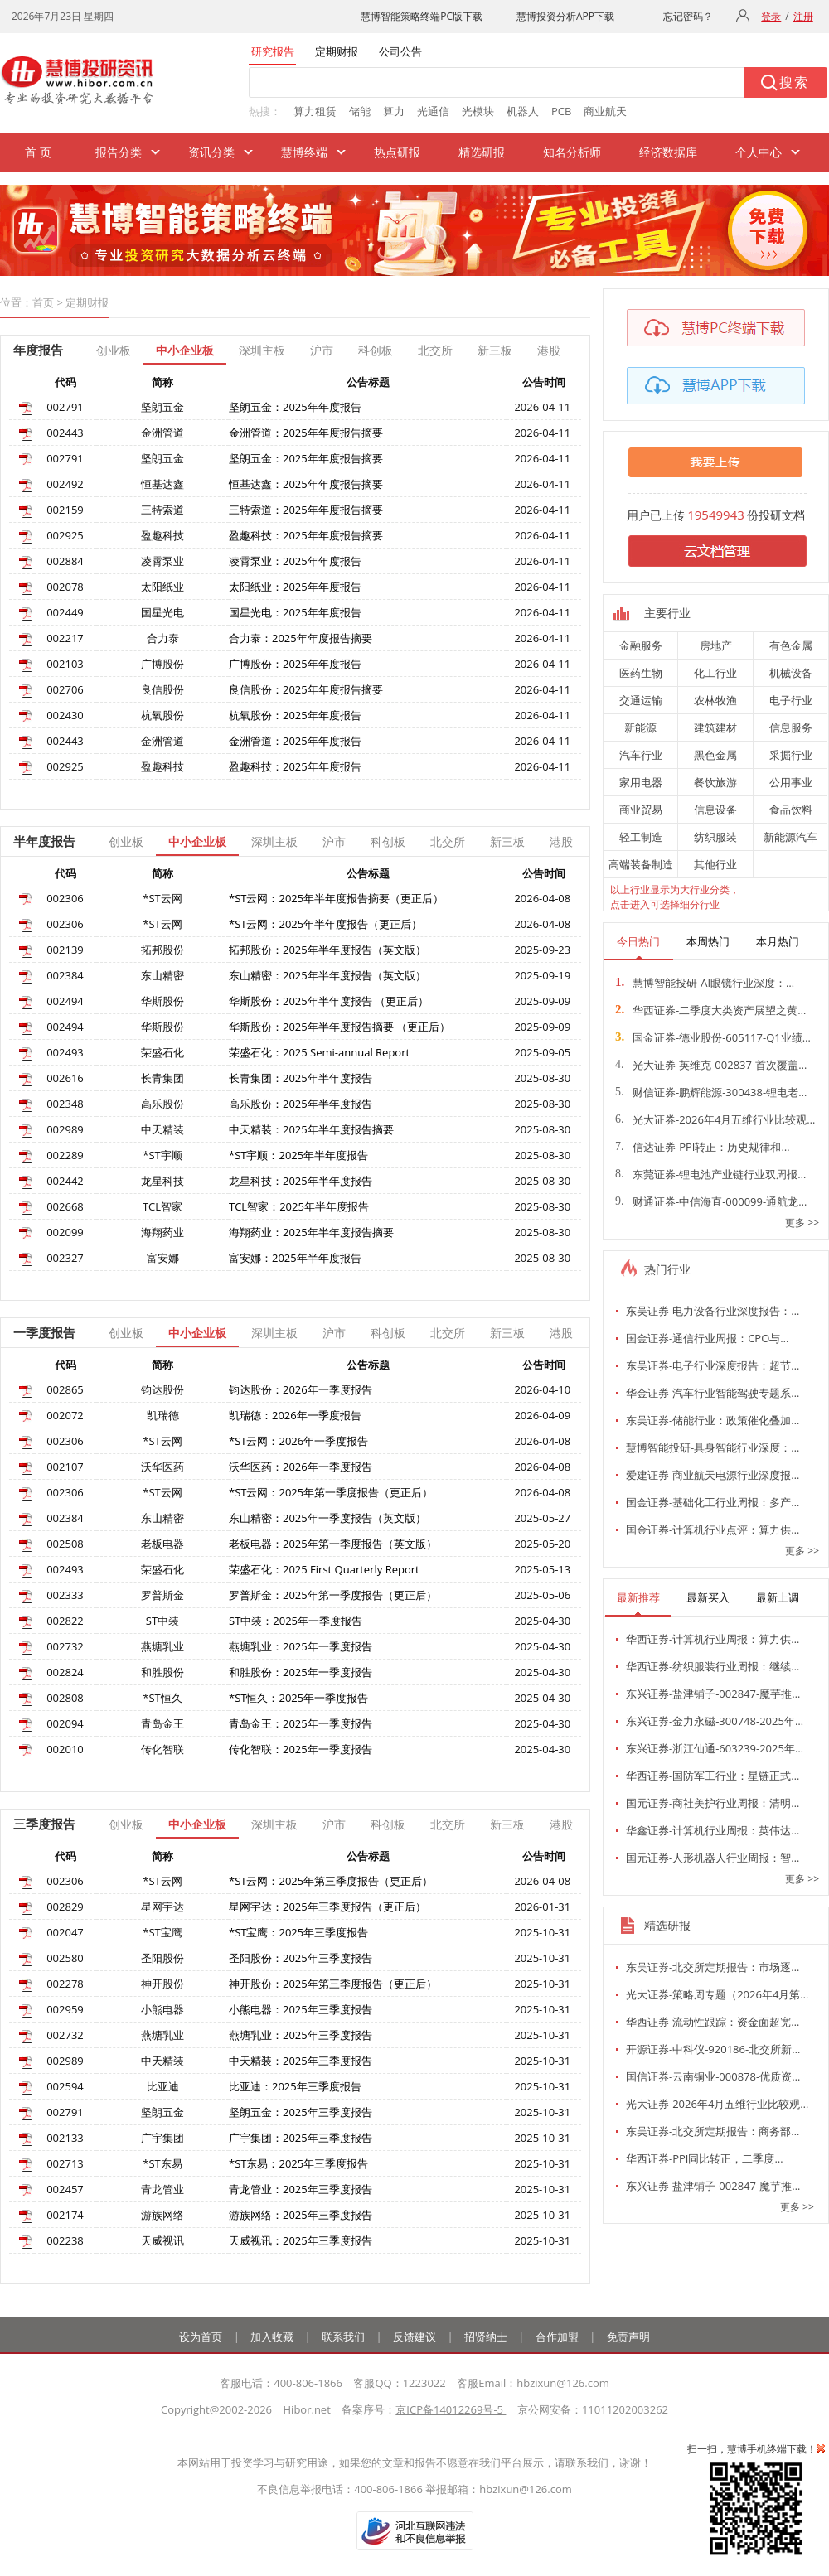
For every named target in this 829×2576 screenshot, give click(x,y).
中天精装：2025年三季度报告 (300, 2060)
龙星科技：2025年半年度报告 (300, 1180)
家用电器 (640, 782)
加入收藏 (271, 2336)
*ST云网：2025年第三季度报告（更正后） (331, 1880)
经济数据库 (668, 152)
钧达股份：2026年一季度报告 (300, 1389)
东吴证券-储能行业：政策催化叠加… (712, 1420)
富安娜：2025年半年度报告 (295, 1257)
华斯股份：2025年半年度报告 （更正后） (329, 1000)
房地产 (716, 645)
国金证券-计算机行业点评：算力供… (712, 1529)
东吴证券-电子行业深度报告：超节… (712, 1365)
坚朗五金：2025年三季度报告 (300, 2112)
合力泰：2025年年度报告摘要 (300, 638)
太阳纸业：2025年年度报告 (295, 586)
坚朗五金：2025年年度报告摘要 (306, 458)
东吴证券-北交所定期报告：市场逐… (712, 1967)
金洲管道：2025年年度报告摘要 (306, 432)
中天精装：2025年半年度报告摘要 (311, 1129)
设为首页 (200, 2336)
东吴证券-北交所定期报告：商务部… (712, 2131)
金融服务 (640, 645)
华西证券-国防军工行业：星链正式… (712, 1775)
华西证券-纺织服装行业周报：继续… (712, 1666)
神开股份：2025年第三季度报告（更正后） (333, 1983)
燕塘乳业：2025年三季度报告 (300, 2034)
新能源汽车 (790, 836)
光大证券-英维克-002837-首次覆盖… (711, 1064)
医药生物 (640, 672)
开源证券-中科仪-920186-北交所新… (713, 2049)
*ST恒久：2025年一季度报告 (298, 1697)
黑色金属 (715, 754)
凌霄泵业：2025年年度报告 (295, 560)
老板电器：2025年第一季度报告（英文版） (333, 1543)
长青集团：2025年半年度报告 (300, 1078)
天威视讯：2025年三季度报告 (300, 2240)
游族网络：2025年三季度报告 (300, 2214)
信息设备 (715, 809)
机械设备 (790, 672)
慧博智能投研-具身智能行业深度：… (712, 1447)
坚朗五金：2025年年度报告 (295, 406)
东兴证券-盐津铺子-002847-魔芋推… (713, 1693)
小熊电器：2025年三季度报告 (300, 2009)
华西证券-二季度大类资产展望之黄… (710, 1010)
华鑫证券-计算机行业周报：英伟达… (712, 1830)
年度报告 (38, 349)
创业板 (113, 350)
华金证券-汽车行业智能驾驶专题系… (712, 1392)
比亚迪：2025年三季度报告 (295, 2086)
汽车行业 (640, 754)
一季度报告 (44, 1332)
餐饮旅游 (715, 782)
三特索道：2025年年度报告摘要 (306, 509)
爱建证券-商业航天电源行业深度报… (712, 1474)
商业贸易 (640, 809)
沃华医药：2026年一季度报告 (300, 1466)
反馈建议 (414, 2336)
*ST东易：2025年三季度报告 (298, 2163)
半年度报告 (44, 841)
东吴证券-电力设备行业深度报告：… (712, 1310)
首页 (43, 302)
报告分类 (118, 152)
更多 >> (802, 1223)
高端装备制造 (640, 864)
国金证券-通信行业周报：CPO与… (707, 1338)
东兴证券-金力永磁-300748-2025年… (714, 1720)
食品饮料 (790, 809)
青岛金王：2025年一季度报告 (300, 1723)
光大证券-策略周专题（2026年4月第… (717, 1994)
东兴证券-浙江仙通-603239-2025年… (714, 1748)
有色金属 (790, 645)
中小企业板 (185, 350)
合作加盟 (557, 2336)
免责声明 (628, 2336)
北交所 (435, 350)
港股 (548, 350)
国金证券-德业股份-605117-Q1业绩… (713, 1037)
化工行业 (715, 672)
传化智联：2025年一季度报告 (300, 1749)
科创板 (375, 350)
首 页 (38, 152)
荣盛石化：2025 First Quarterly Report (324, 1569)
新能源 (640, 727)
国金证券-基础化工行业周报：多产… (712, 1502)
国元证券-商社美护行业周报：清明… (712, 1802)
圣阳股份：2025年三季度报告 (300, 1957)
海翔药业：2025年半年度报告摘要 (311, 1232)
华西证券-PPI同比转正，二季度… (704, 2158)
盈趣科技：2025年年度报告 (295, 766)
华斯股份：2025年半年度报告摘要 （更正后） (339, 1026)
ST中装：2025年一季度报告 (295, 1620)
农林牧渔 (715, 700)
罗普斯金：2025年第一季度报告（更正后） (333, 1595)
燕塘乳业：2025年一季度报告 (300, 1646)
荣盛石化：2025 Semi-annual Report (319, 1052)
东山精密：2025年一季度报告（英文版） (327, 1517)
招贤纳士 (485, 2336)
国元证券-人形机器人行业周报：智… (712, 1857)
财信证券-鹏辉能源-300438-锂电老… (711, 1092)
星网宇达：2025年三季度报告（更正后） (327, 1906)
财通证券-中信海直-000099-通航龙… (711, 1201)
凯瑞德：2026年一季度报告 (295, 1415)
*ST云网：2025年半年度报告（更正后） (325, 923)
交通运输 (640, 700)
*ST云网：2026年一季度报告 (298, 1440)
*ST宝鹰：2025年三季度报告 (298, 1932)
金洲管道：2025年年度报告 (295, 740)
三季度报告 (44, 1823)
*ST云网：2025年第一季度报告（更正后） (331, 1492)
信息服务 (790, 727)
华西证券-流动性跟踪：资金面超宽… (712, 2021)
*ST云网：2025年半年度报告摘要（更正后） (336, 898)
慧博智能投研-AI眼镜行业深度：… (704, 982)
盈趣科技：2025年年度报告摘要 (306, 535)
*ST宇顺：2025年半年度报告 (298, 1155)
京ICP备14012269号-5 (450, 2409)
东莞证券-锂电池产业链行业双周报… (710, 1174)
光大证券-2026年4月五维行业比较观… (715, 1119)
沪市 (321, 350)
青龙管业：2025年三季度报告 (300, 2189)
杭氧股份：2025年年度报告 (295, 715)
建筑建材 (715, 727)
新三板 (495, 350)
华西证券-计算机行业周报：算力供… (712, 1638)
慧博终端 (304, 152)
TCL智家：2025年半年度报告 (299, 1206)
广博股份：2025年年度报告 (295, 663)
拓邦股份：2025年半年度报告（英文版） (327, 949)
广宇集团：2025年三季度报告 (300, 2137)
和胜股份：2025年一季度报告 (300, 1672)
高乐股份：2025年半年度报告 (300, 1103)
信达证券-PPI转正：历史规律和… (702, 1146)
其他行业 (715, 864)
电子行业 (790, 700)
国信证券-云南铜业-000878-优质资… (713, 2076)
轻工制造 (640, 836)
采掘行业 (790, 754)
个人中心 (758, 152)
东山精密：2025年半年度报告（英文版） (327, 975)
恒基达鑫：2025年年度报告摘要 (306, 483)
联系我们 (343, 2336)
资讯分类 (211, 152)
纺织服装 (715, 836)
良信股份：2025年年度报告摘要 (306, 689)
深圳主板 (262, 350)
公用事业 (790, 782)
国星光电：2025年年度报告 (295, 612)
